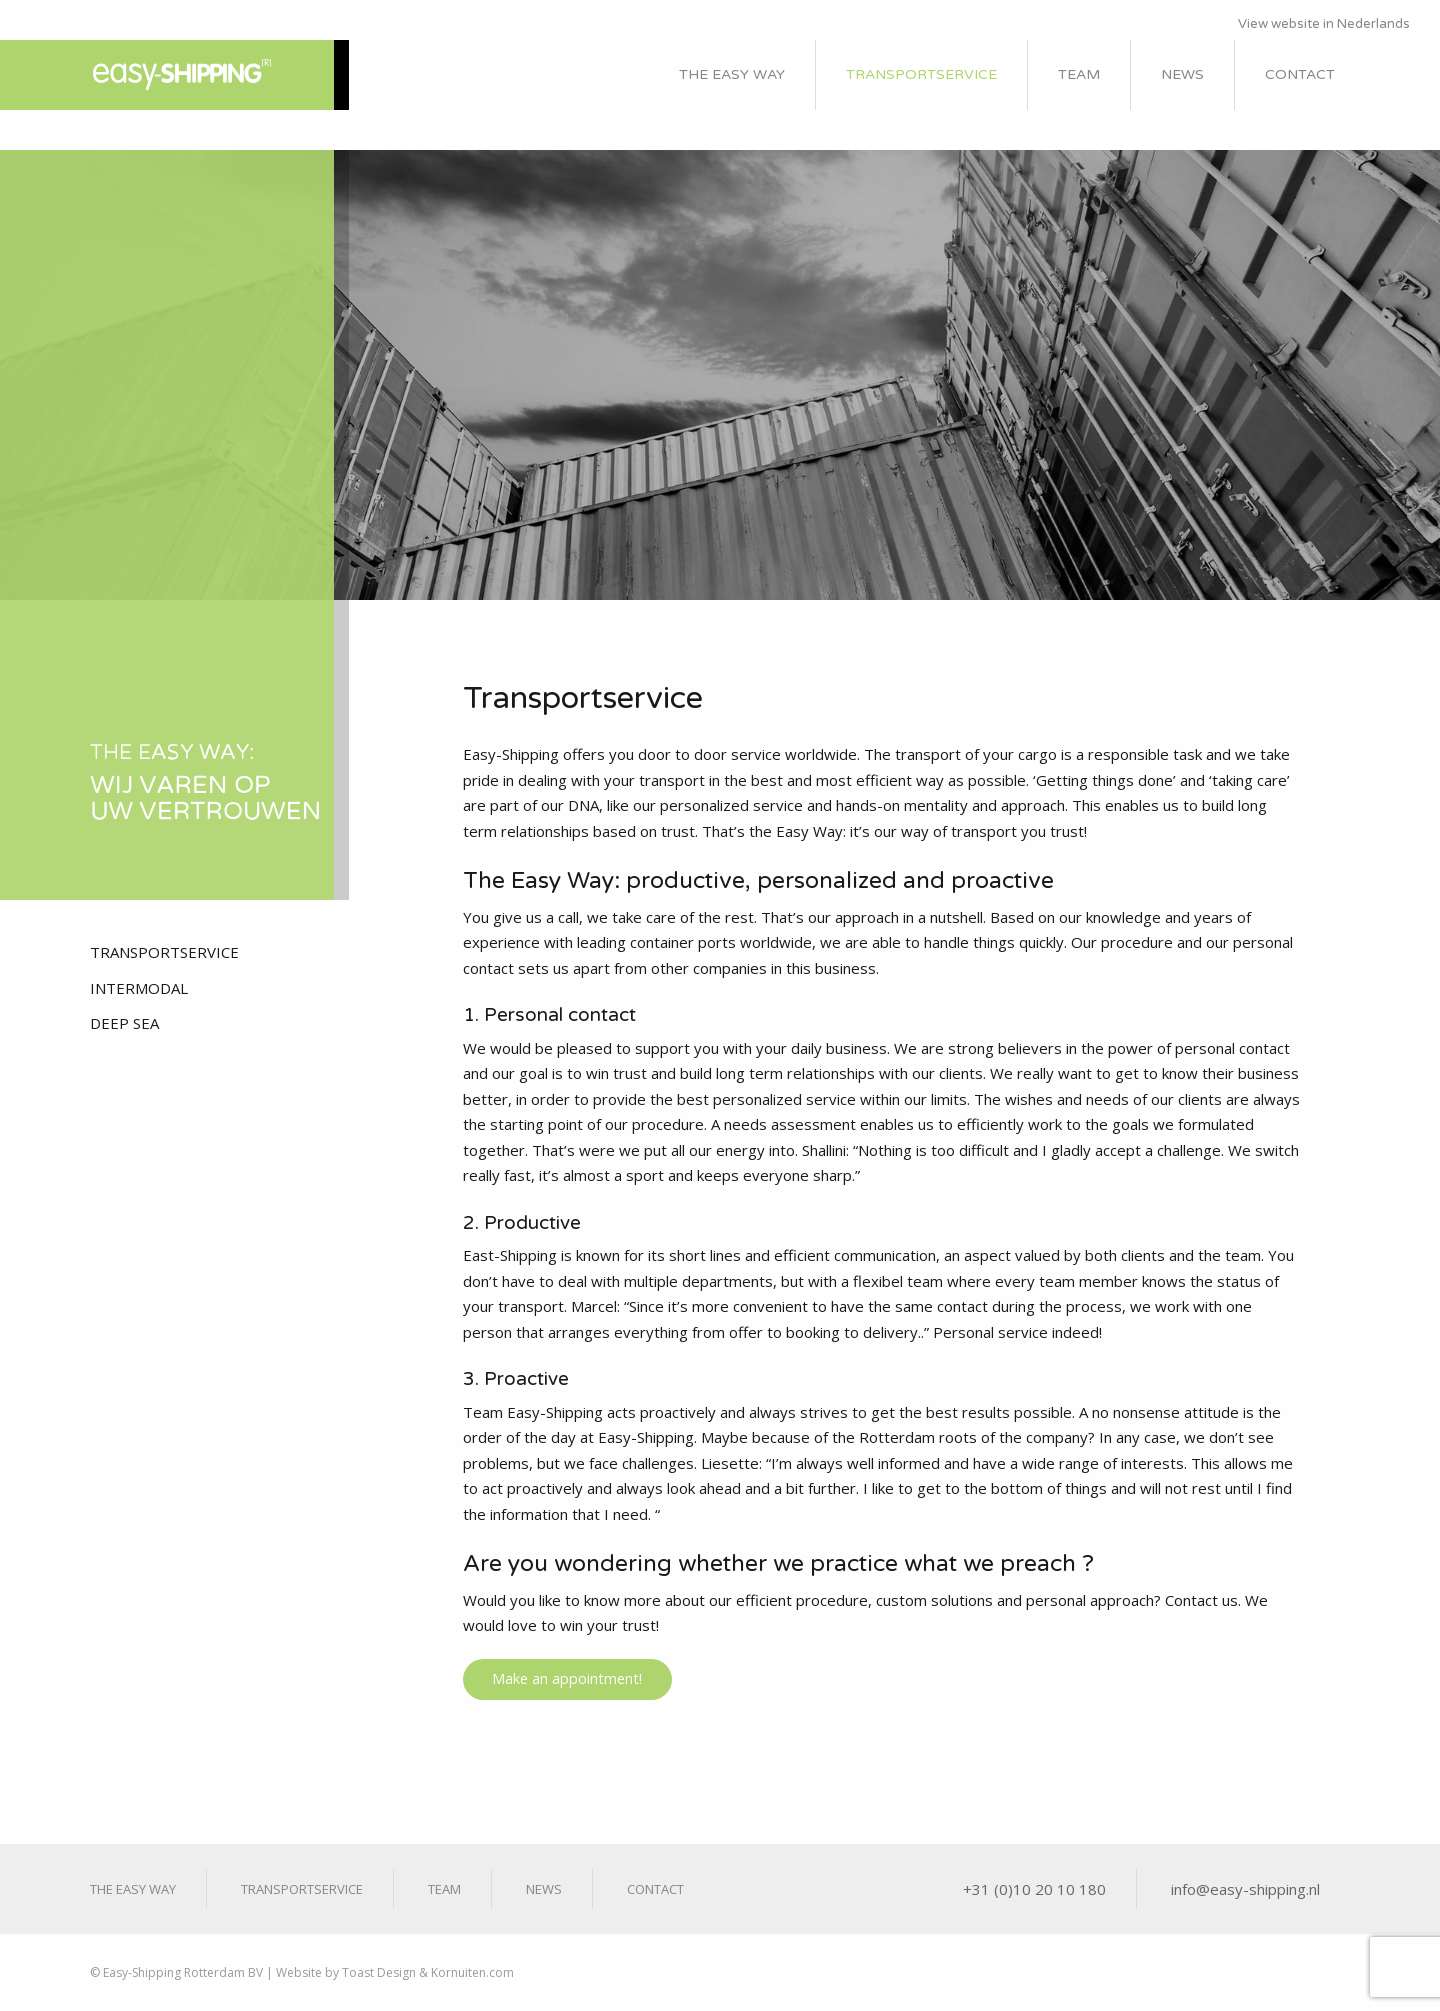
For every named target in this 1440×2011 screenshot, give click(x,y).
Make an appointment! (567, 1678)
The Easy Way (732, 74)
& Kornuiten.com (465, 1972)
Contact (1300, 74)
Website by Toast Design (346, 1972)
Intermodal (139, 988)
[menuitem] (732, 75)
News (1182, 74)
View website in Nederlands (1324, 24)
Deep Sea (124, 1023)
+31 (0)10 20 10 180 (1034, 1889)
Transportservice (921, 74)
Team (1079, 74)
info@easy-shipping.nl (1245, 1889)
